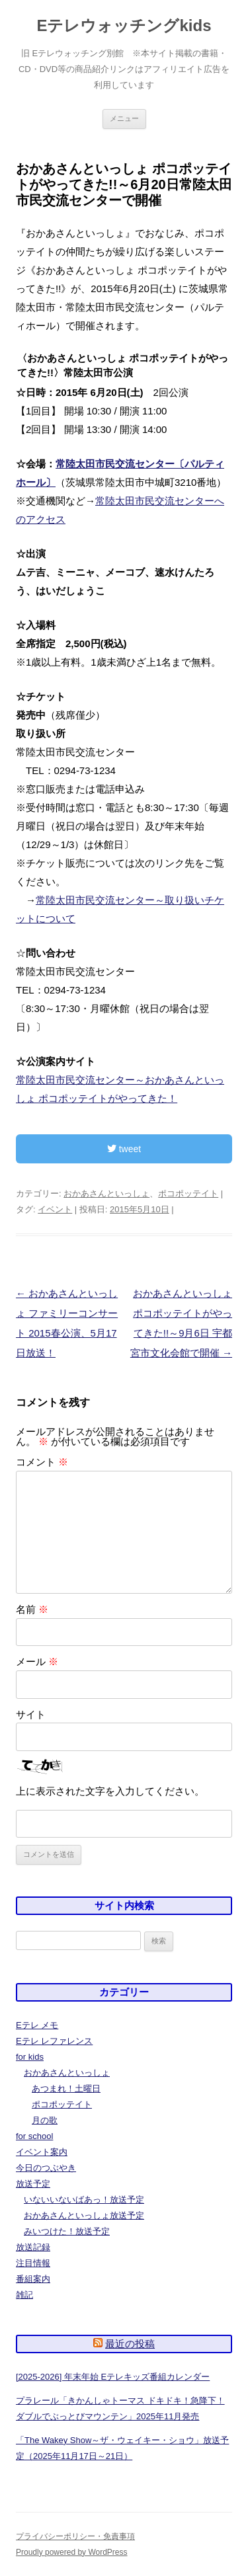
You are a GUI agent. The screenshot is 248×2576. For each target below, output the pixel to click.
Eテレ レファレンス (54, 2041)
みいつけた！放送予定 (67, 2231)
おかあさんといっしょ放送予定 (84, 2215)
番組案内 (33, 2279)
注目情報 (33, 2263)
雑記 (24, 2295)
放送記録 (33, 2247)
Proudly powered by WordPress (72, 2552)
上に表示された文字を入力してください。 (110, 1791)
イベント (55, 1209)
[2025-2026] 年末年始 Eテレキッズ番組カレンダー (113, 2377)
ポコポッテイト (188, 1193)
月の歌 (45, 2120)
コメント (42, 1461)
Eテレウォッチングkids (123, 25)
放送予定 (33, 2184)
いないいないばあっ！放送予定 (84, 2200)
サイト (31, 1714)
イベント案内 (41, 2152)
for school (34, 2136)
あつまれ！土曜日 (66, 2088)
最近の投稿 (130, 2343)
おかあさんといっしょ (106, 1193)
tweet (124, 1149)
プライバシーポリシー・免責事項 (75, 2536)
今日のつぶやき (46, 2168)
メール (37, 1661)
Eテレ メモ (37, 2025)
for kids (30, 2057)
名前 (32, 1609)
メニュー (124, 118)
